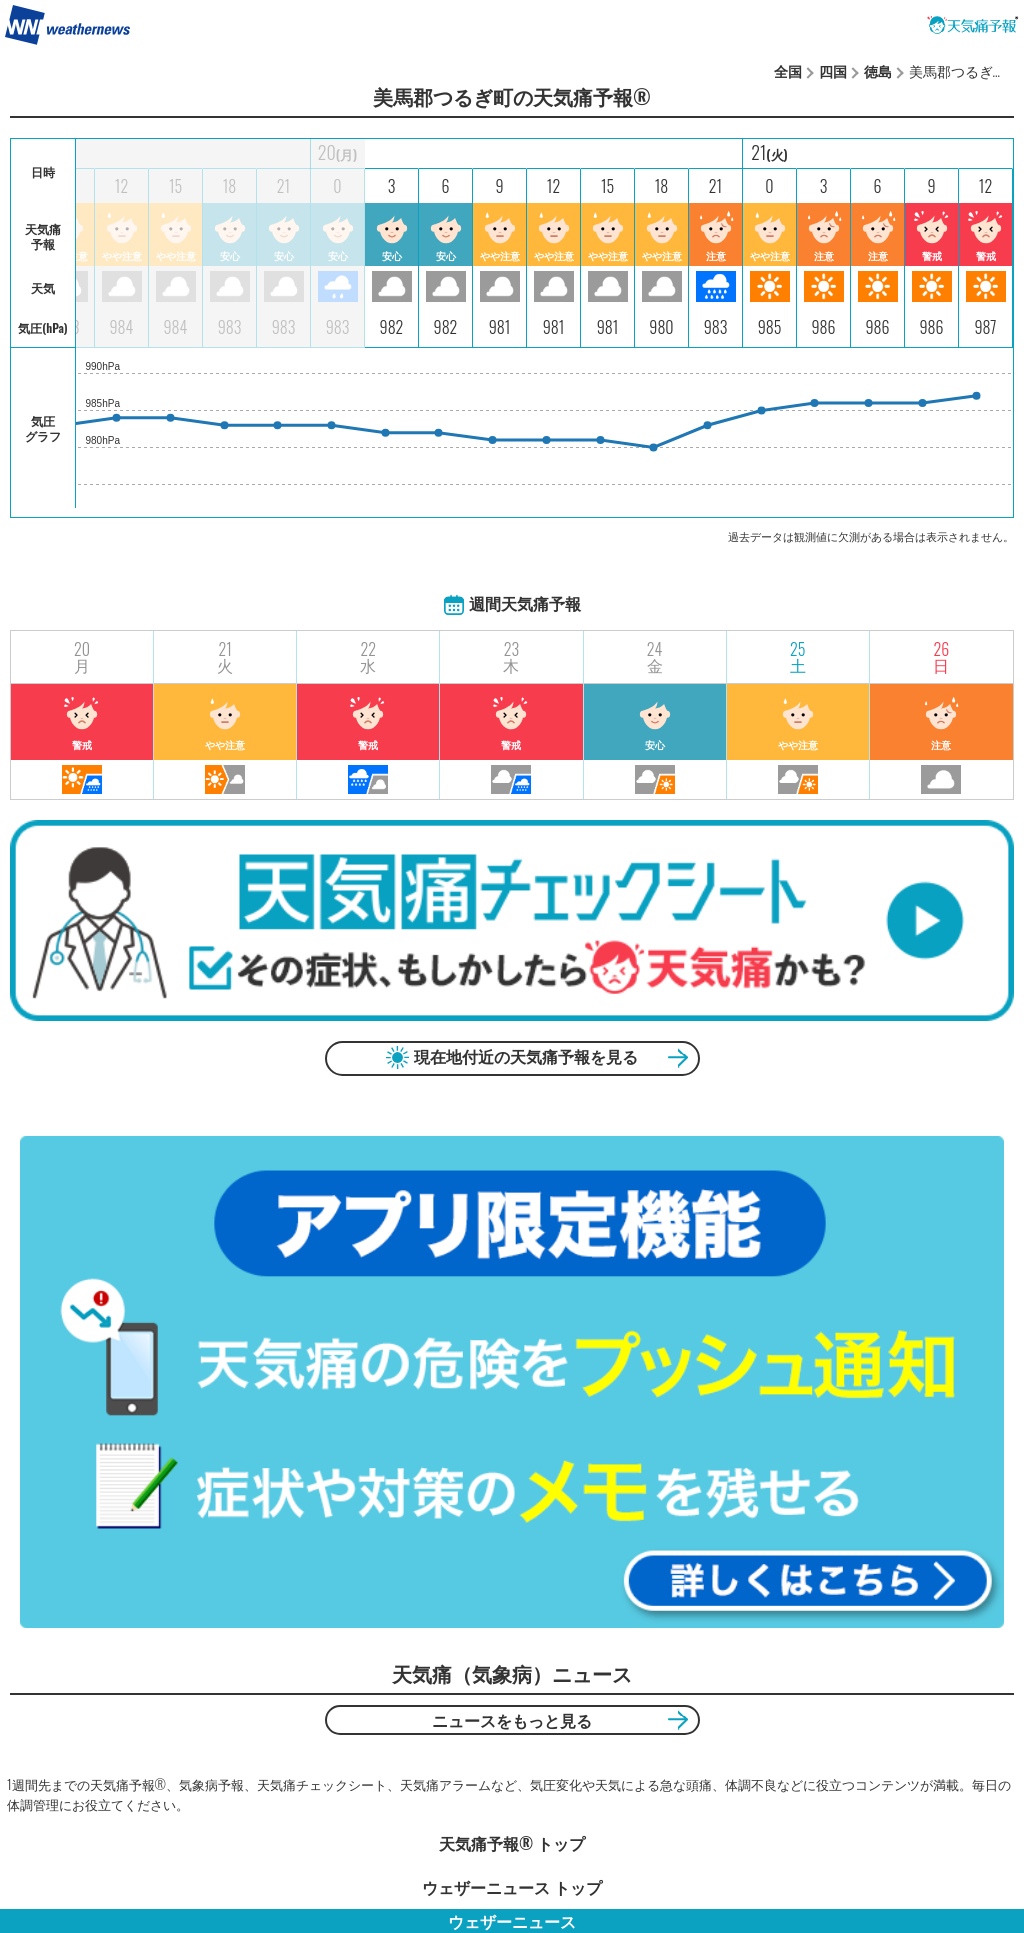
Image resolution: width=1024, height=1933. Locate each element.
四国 (833, 70)
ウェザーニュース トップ (512, 1887)
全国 (788, 70)
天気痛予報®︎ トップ (512, 1843)
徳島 (878, 70)
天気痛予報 (973, 25)
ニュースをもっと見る (512, 1720)
